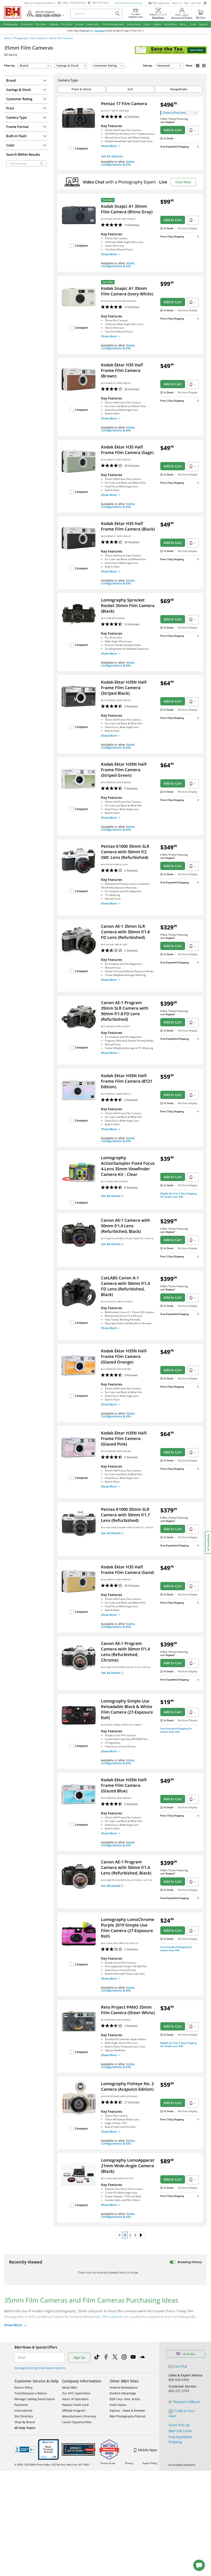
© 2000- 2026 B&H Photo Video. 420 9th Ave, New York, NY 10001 (52, 2415)
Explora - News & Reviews (127, 2361)
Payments (21, 2356)
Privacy (129, 2414)
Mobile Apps (145, 2401)
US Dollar (185, 2305)
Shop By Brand (24, 2373)
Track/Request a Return (30, 2344)
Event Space (118, 2356)
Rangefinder (179, 89)
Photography (21, 38)
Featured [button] (169, 65)
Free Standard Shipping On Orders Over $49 (176, 1730)
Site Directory (23, 2367)
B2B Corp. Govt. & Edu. (125, 2350)
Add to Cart (173, 130)
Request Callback (184, 2353)
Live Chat (196, 3)
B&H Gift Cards (180, 2382)
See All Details (112, 1196)
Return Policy (23, 2338)
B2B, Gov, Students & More (40, 3)
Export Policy (150, 2414)
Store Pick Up (179, 2376)
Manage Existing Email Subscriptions (39, 2319)
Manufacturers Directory (79, 2367)
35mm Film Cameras (61, 38)
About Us (177, 3)
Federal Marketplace (124, 2338)
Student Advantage (123, 2344)
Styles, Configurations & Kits (118, 163)
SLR (130, 89)
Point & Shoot (81, 89)
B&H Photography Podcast (127, 2367)
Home (7, 38)
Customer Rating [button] (108, 65)
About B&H (69, 2338)
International (23, 2361)
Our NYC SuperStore (76, 2344)
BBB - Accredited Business (24, 2400)
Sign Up (79, 2308)
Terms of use (107, 2414)
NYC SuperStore (159, 3)
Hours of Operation (75, 2350)
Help (186, 3)
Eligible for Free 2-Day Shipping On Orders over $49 (178, 1195)
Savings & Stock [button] (71, 65)
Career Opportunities (76, 2373)
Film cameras (112, 2268)
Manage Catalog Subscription (34, 2350)
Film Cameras (39, 38)
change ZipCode (104, 30)
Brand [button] (34, 65)
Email (21, 2308)
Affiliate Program (73, 2361)
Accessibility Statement (182, 2416)
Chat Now (183, 182)
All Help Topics (24, 2379)
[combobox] (34, 65)
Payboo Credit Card (75, 2356)
